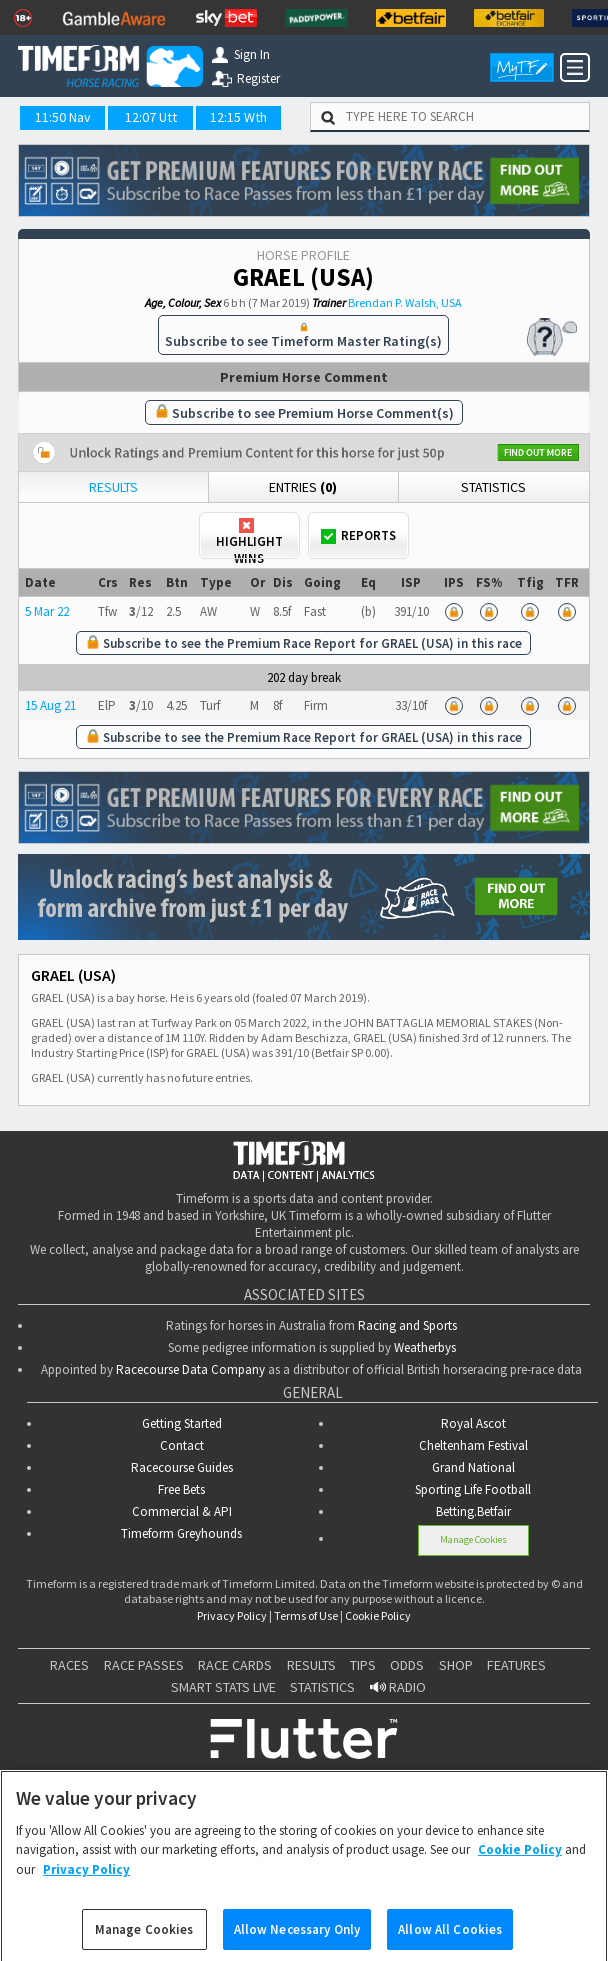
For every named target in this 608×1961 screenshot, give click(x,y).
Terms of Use (306, 1613)
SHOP (456, 1663)
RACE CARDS (235, 1663)
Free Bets (181, 1487)
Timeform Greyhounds (181, 1531)
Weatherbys (425, 1345)
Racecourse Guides (182, 1465)
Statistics (493, 487)
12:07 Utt (151, 117)
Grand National (473, 1465)
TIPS (363, 1663)
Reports (358, 535)
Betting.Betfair (473, 1509)
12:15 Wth (238, 117)
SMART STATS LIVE (223, 1685)
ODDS (407, 1663)
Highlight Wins (249, 538)
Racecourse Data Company (190, 1367)
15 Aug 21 (50, 705)
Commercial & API (182, 1509)
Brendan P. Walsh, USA (405, 302)
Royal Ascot (473, 1421)
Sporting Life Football (473, 1487)
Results (113, 487)
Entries (303, 487)
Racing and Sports (407, 1323)
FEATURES (516, 1663)
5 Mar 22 (47, 611)
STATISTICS (322, 1685)
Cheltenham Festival (473, 1443)
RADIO (398, 1685)
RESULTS (311, 1663)
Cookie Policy (378, 1613)
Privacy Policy (232, 1613)
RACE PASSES (144, 1663)
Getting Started (182, 1421)
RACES (69, 1663)
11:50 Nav (63, 117)
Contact (182, 1443)
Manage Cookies (473, 1538)
